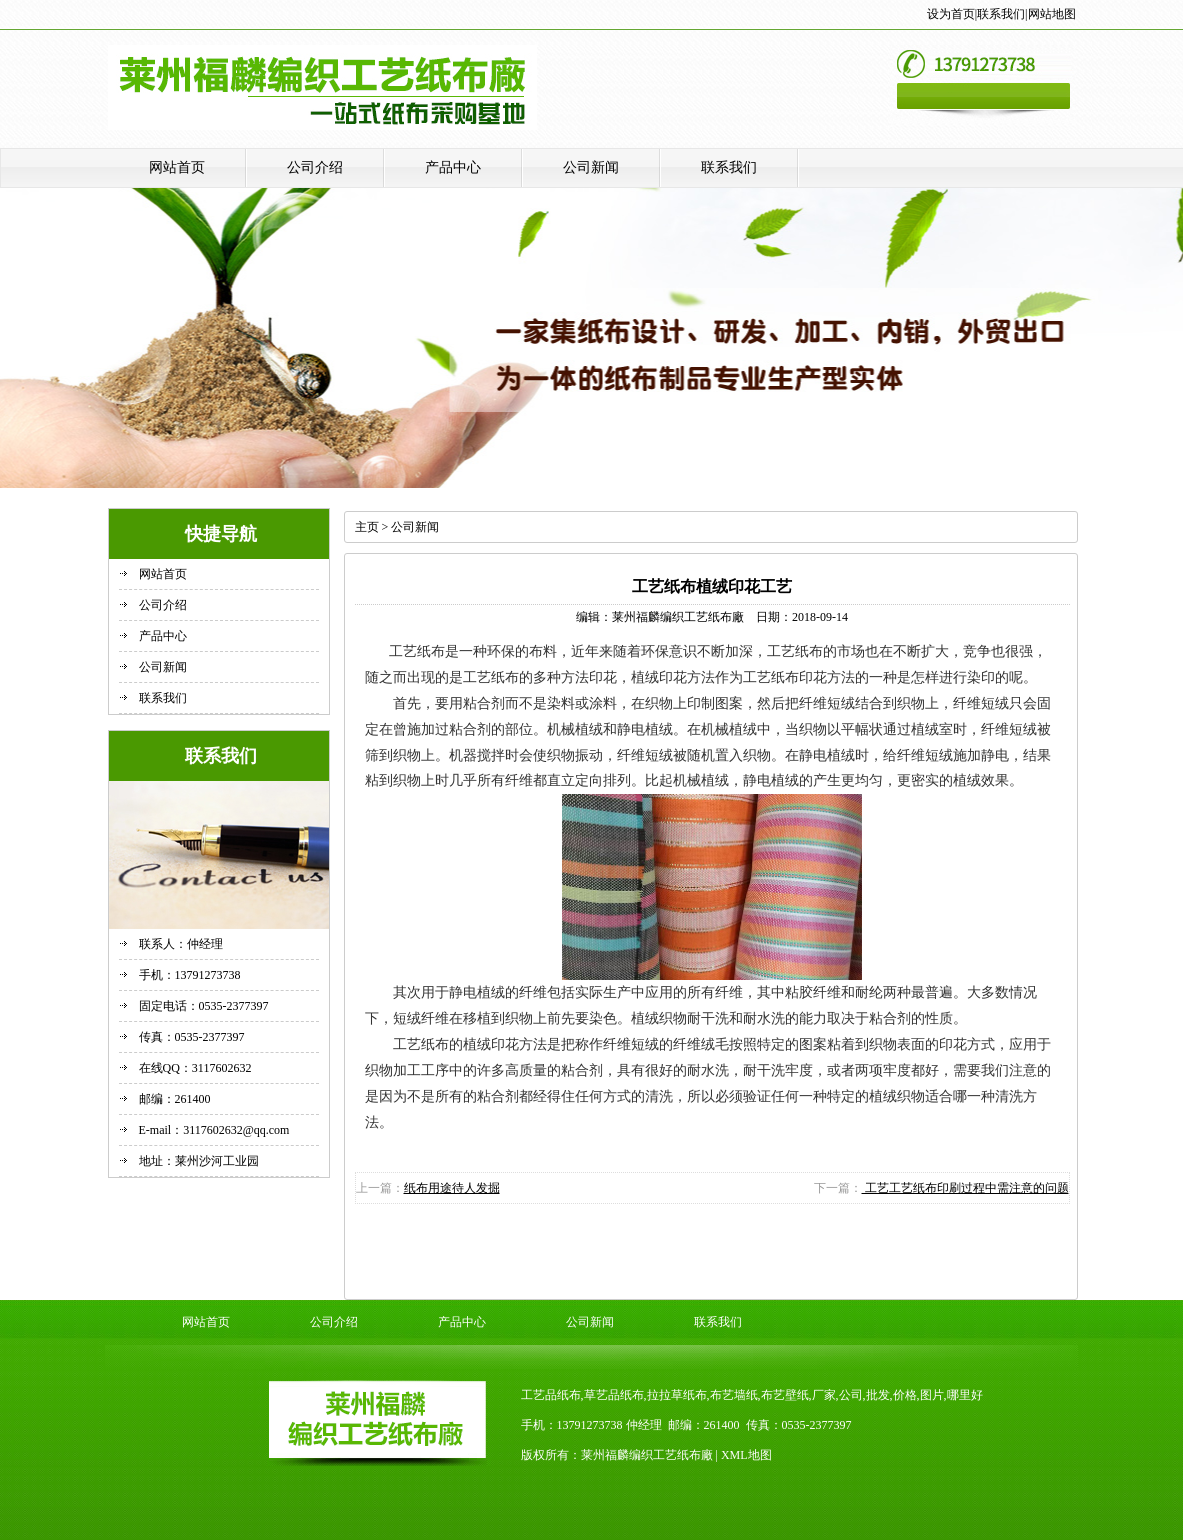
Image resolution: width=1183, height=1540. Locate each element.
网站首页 (177, 167)
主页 (367, 527)
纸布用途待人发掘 (452, 1188)
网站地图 (1052, 14)
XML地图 (746, 1455)
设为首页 (951, 14)
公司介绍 (315, 167)
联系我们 (1001, 14)
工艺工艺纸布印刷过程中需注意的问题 (965, 1188)
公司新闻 (591, 167)
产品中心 (453, 167)
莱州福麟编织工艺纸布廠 (678, 617)
